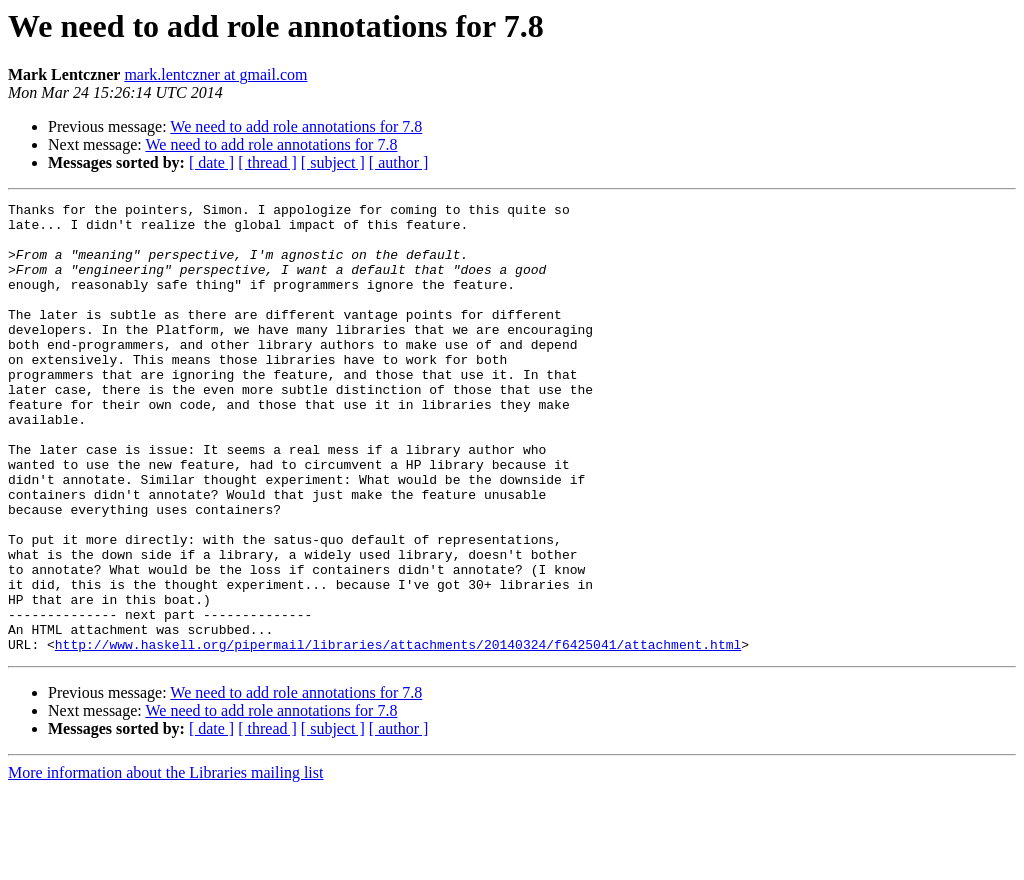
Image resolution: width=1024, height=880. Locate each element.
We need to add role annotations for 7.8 (296, 126)
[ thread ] (267, 162)
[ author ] (399, 162)
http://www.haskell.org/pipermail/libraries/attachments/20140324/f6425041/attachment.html (398, 734)
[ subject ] (333, 162)
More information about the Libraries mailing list (165, 862)
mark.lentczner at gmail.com (215, 74)
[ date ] (211, 162)
